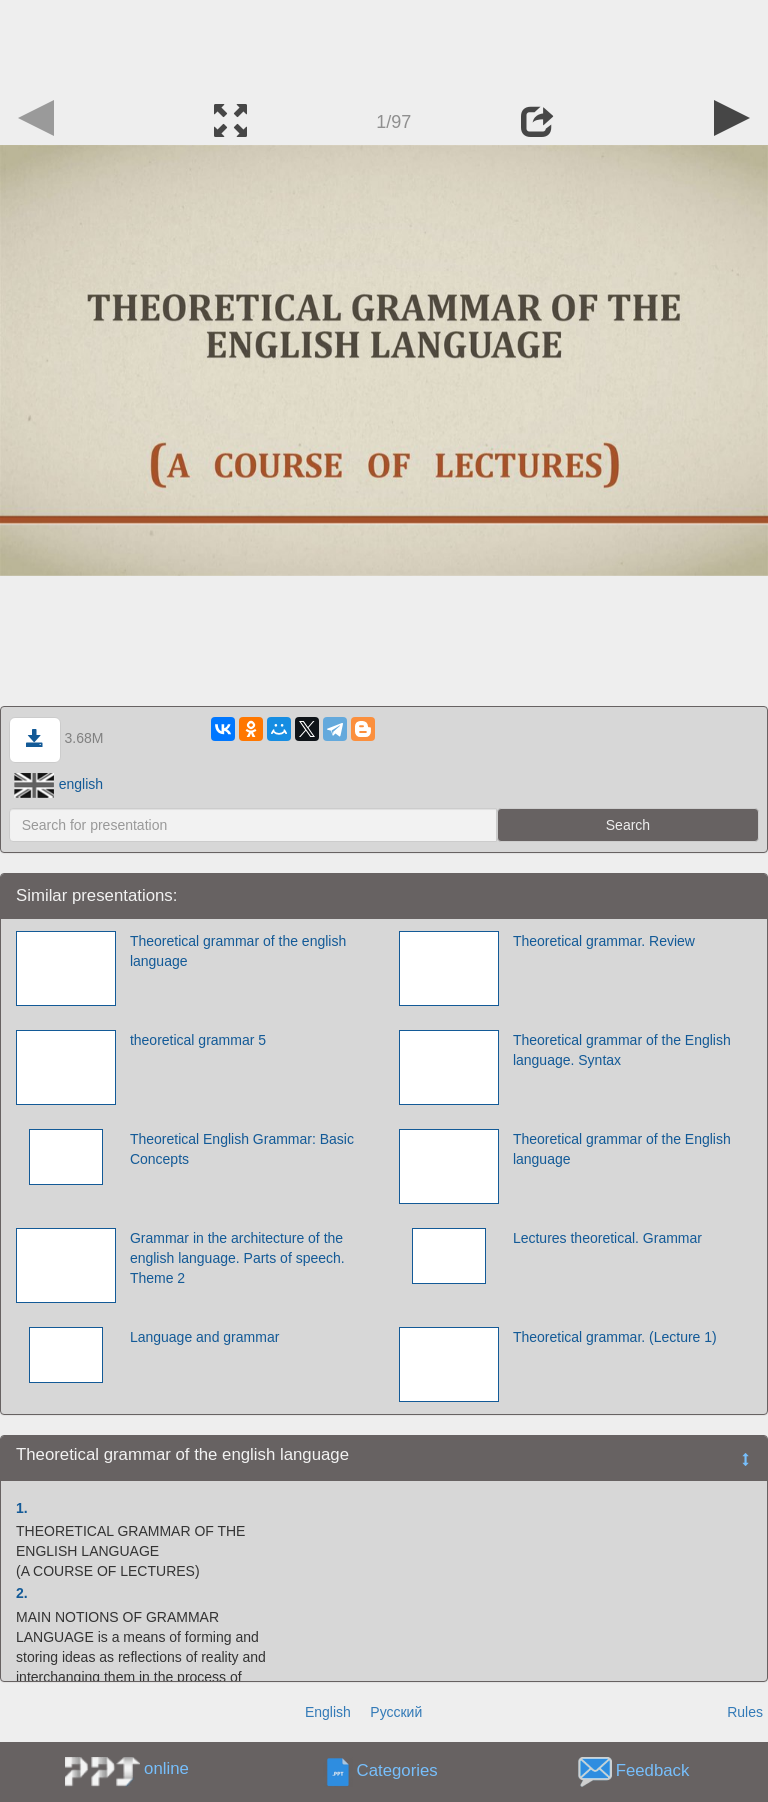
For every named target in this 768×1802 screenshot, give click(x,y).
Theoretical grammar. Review (604, 941)
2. (22, 1593)
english (58, 784)
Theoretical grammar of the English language (622, 1149)
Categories (397, 1770)
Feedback (653, 1770)
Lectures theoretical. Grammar (607, 1238)
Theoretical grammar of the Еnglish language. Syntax (622, 1050)
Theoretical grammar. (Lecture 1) (615, 1337)
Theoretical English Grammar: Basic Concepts (242, 1149)
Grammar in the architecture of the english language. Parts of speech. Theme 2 (237, 1258)
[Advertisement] (384, 45)
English (328, 1712)
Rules (745, 1712)
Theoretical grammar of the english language (238, 951)
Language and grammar (204, 1337)
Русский (396, 1712)
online (166, 1768)
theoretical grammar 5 (198, 1040)
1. (22, 1508)
